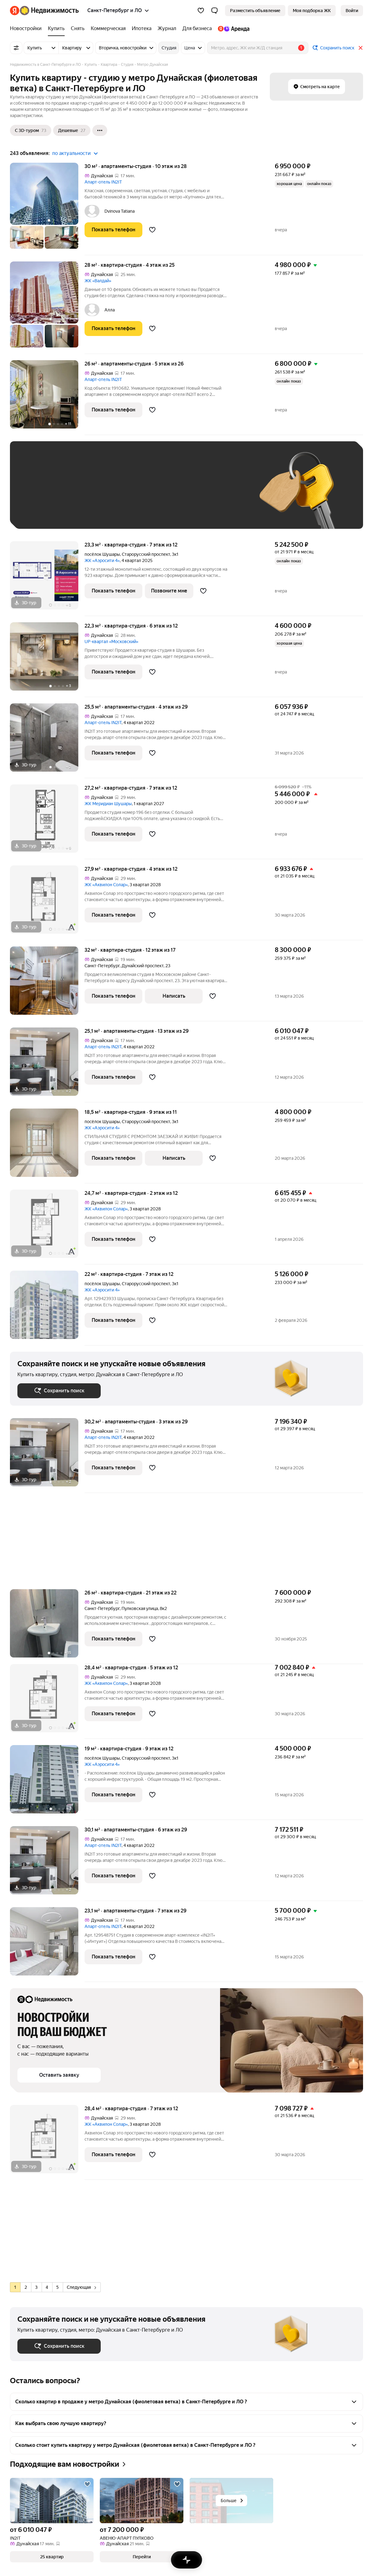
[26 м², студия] (47, 397)
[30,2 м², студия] (47, 1455)
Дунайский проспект (142, 965)
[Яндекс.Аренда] (232, 28)
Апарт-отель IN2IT (103, 181)
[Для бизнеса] (197, 28)
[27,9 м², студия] (47, 902)
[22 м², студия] (47, 1308)
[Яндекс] (14, 10)
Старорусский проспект (146, 554)
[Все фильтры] (16, 48)
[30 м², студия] (47, 209)
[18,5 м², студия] (47, 1146)
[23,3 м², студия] (47, 578)
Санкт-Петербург (102, 965)
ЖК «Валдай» (98, 280)
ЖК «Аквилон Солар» (106, 884)
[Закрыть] (360, 47)
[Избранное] (200, 10)
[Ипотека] (141, 28)
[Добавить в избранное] (152, 229)
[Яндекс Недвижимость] (49, 10)
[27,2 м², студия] (47, 821)
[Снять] (78, 28)
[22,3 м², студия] (47, 659)
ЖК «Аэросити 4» (102, 560)
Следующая (81, 2287)
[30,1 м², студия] (47, 1863)
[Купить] (56, 28)
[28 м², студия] (47, 307)
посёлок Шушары (102, 554)
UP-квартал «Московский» (111, 641)
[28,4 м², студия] (47, 1701)
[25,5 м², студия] (47, 740)
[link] (352, 10)
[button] (214, 10)
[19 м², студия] (47, 1782)
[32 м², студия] (47, 983)
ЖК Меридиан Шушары (108, 803)
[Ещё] (99, 130)
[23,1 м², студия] (47, 1944)
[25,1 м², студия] (47, 1064)
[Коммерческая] (108, 28)
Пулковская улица (140, 1608)
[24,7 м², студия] (47, 1227)
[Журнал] (166, 28)
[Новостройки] (27, 28)
